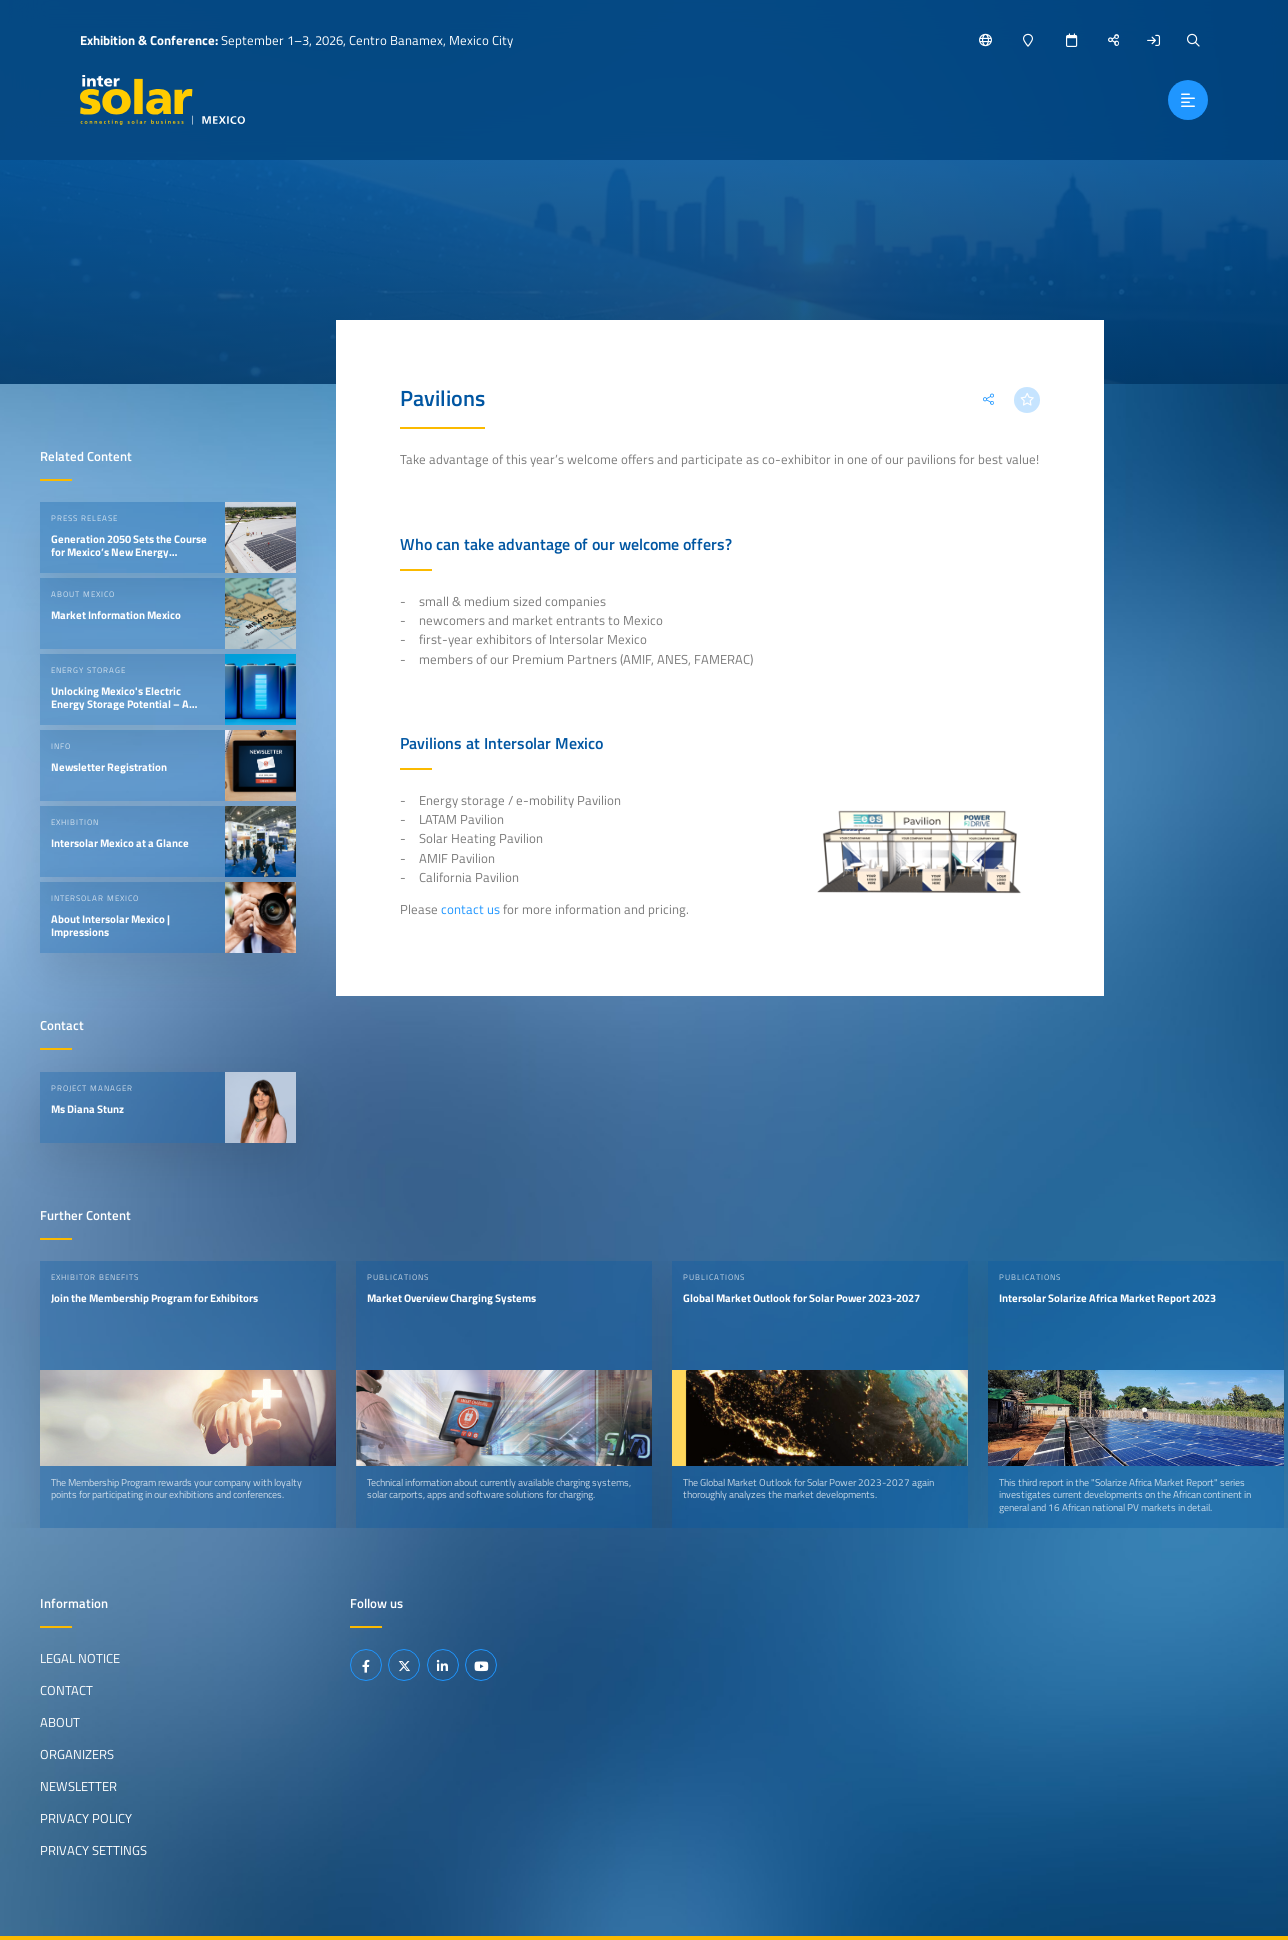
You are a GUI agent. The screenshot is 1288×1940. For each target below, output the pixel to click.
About (60, 1722)
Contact (66, 1690)
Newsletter (78, 1786)
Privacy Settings (93, 1849)
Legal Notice (80, 1658)
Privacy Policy (86, 1817)
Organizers (77, 1754)
